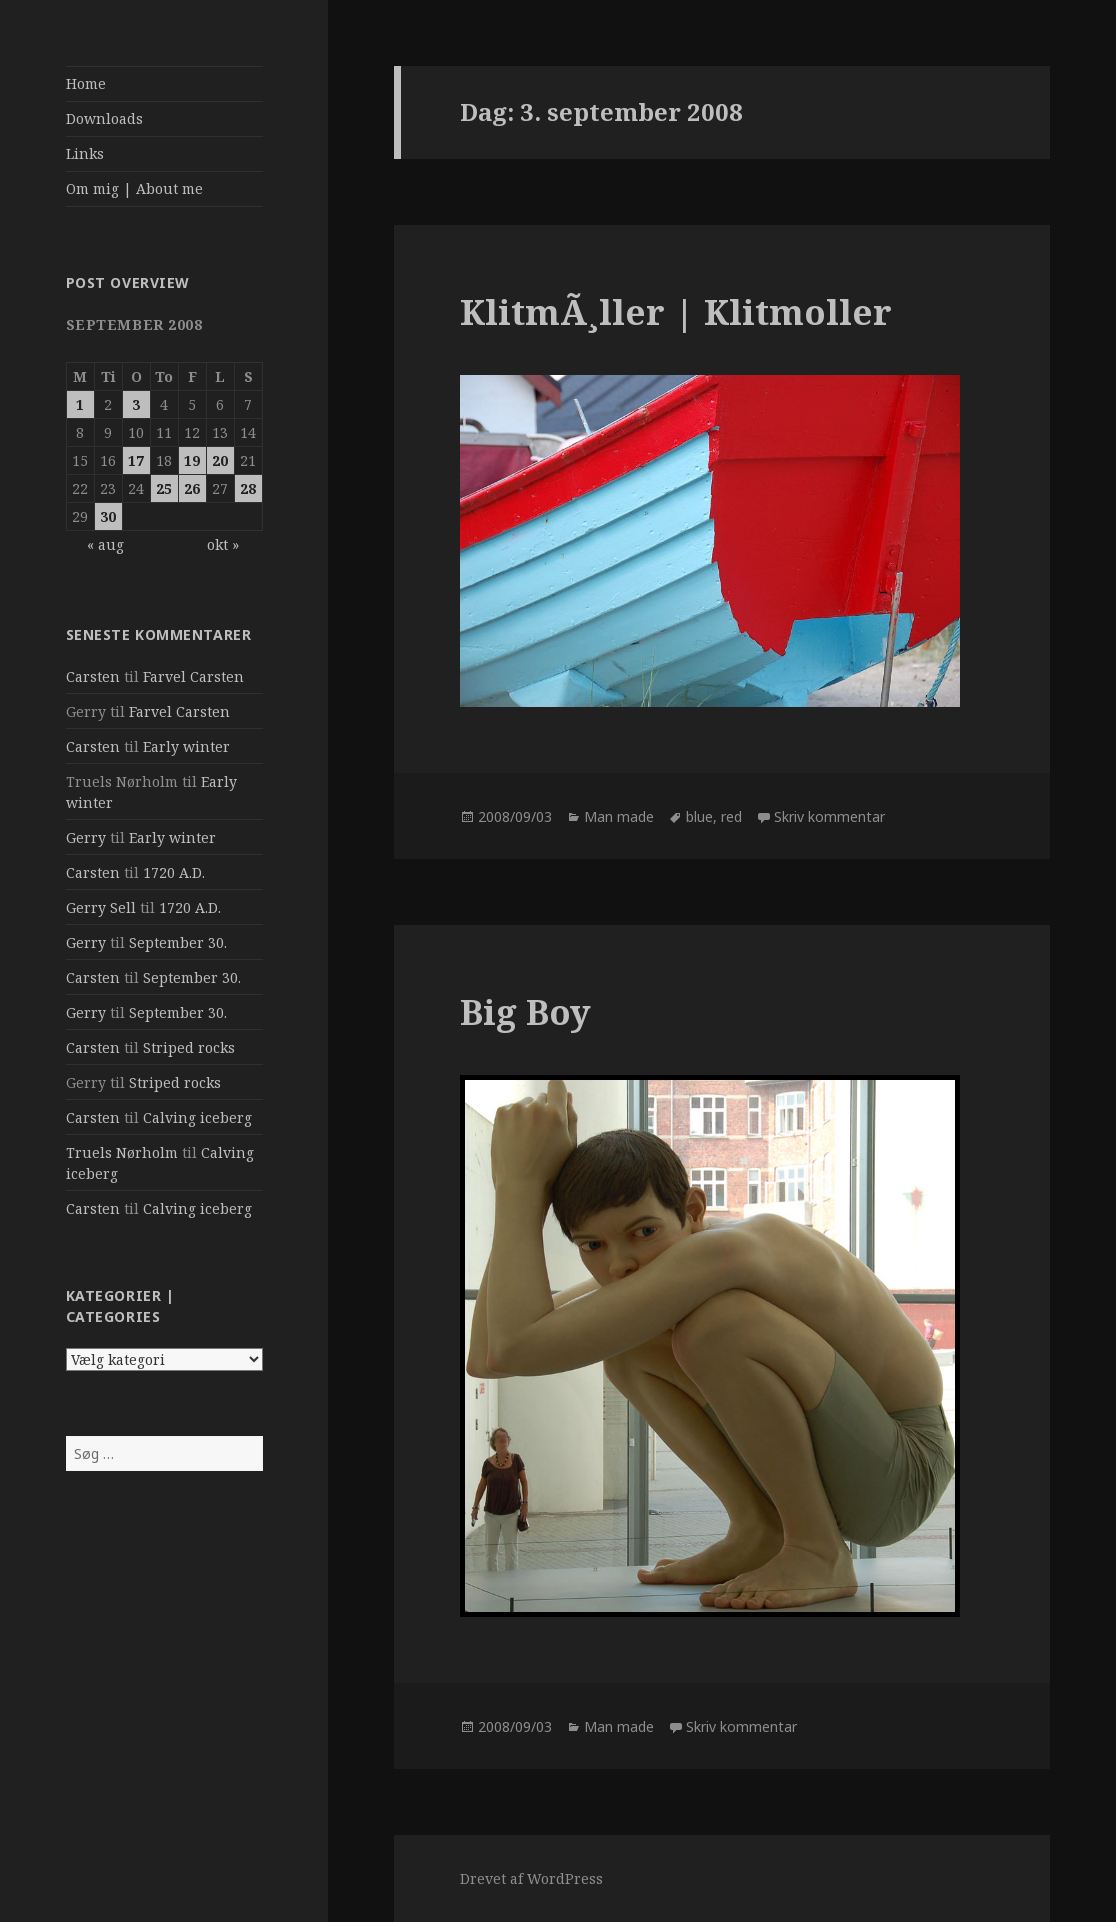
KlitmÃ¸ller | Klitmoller (676, 311)
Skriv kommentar (829, 816)
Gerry (86, 837)
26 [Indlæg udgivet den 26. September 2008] (192, 488)
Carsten (93, 676)
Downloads (104, 118)
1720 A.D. (174, 872)
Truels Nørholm (122, 1152)
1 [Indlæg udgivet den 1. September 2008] (80, 404)
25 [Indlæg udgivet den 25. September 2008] (164, 488)
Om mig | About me (134, 188)
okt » (223, 544)
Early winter (186, 746)
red (731, 816)
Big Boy (525, 1011)
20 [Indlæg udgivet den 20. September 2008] (220, 460)
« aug (105, 544)
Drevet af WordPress (531, 1878)
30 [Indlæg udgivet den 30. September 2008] (108, 516)
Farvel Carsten (193, 676)
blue (699, 816)
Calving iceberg (197, 1117)
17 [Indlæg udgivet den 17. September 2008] (136, 460)
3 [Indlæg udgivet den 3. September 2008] (136, 404)
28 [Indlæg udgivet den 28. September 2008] (248, 488)
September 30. (178, 942)
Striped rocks (189, 1047)
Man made (619, 816)
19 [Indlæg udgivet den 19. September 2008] (192, 460)
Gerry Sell (101, 907)
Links (85, 153)
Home (86, 83)
